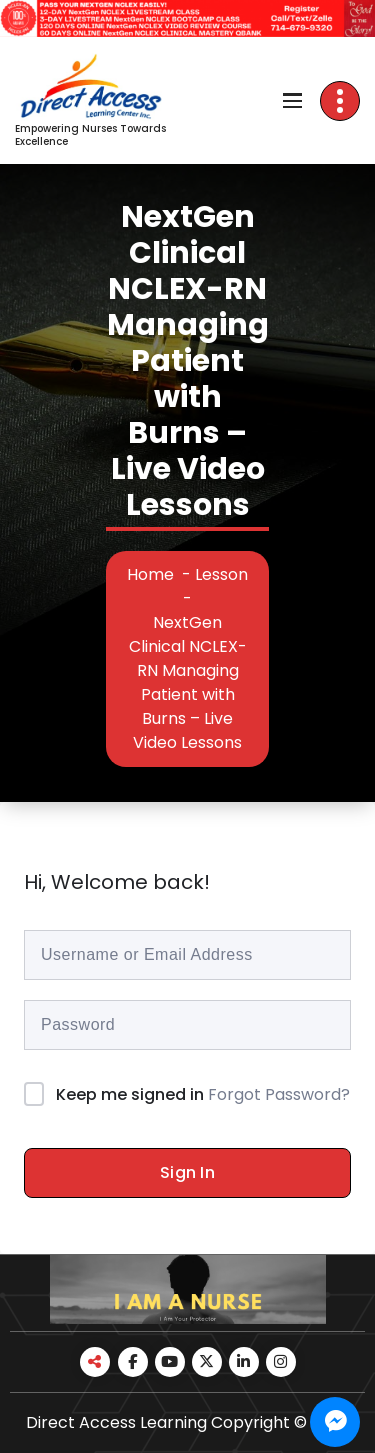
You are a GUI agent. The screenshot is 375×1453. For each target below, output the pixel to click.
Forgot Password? (279, 1094)
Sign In (187, 1172)
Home (150, 574)
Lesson (221, 574)
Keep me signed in (130, 1094)
